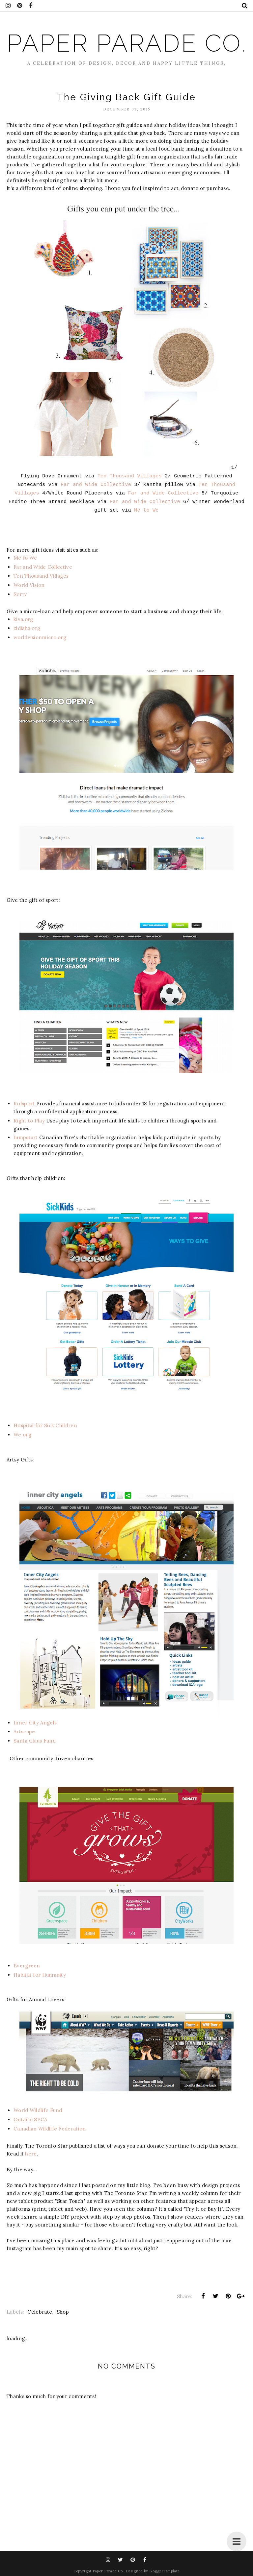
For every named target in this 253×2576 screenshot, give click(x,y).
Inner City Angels (35, 1723)
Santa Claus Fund (35, 1741)
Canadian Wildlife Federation (50, 2129)
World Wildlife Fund (38, 2110)
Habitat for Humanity (40, 1975)
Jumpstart (26, 1137)
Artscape (24, 1731)
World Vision (29, 585)
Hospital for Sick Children (45, 1425)
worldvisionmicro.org (40, 637)
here (31, 2154)
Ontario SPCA (30, 2119)
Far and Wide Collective (96, 485)
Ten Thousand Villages (130, 476)
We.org (22, 1435)
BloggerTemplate (164, 2571)
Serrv (20, 594)
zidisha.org (27, 628)
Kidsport (24, 1103)
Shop (63, 2312)
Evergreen (27, 1965)
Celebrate (39, 2312)
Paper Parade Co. (126, 43)
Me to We (146, 510)
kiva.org (23, 619)
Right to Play (29, 1121)
